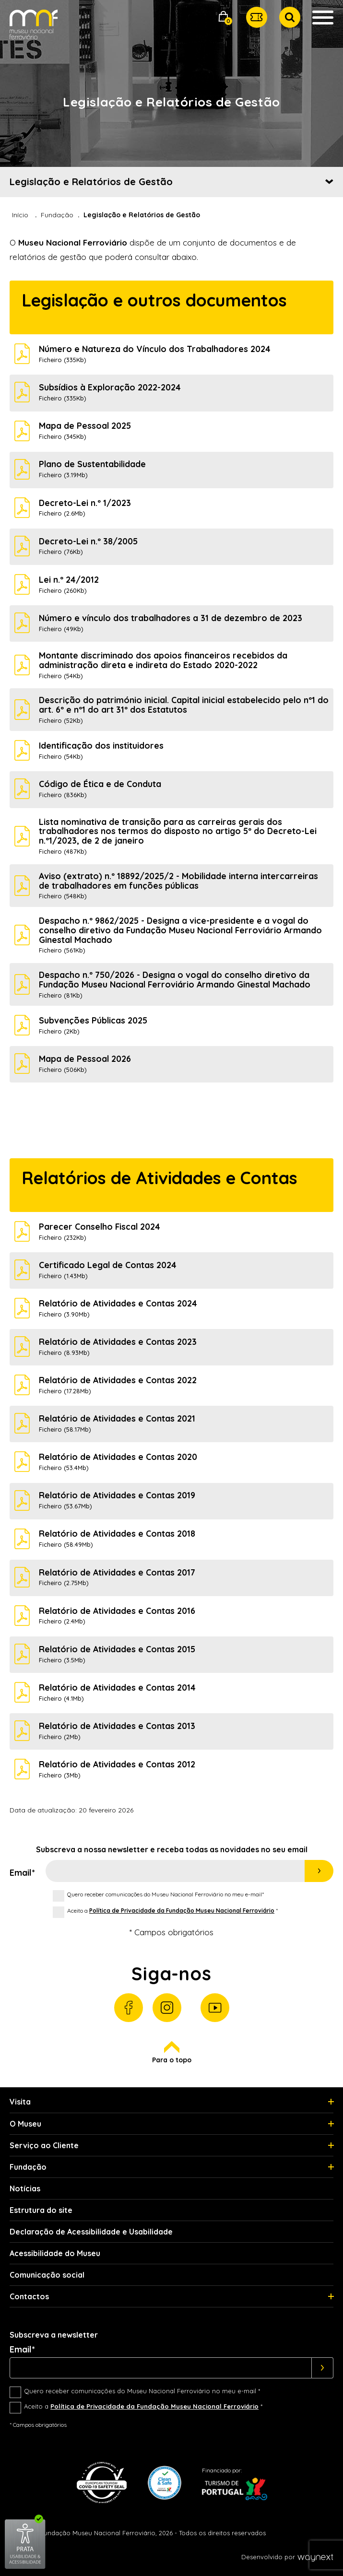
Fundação (57, 215)
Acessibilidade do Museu (55, 2253)
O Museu (25, 2124)
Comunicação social (47, 2275)
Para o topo (171, 2052)
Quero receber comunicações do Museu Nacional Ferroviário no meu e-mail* (165, 1894)
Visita (20, 2101)
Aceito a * (172, 1910)
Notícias (25, 2188)
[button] (223, 17)
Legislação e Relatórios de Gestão (91, 182)
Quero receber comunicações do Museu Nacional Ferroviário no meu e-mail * (142, 2391)
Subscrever (319, 1871)
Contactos (29, 2296)
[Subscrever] (322, 2367)
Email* (22, 1873)
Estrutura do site (41, 2210)
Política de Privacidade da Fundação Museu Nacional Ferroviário (181, 1910)
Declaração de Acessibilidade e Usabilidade (91, 2231)
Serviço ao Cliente (44, 2145)
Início (20, 215)
